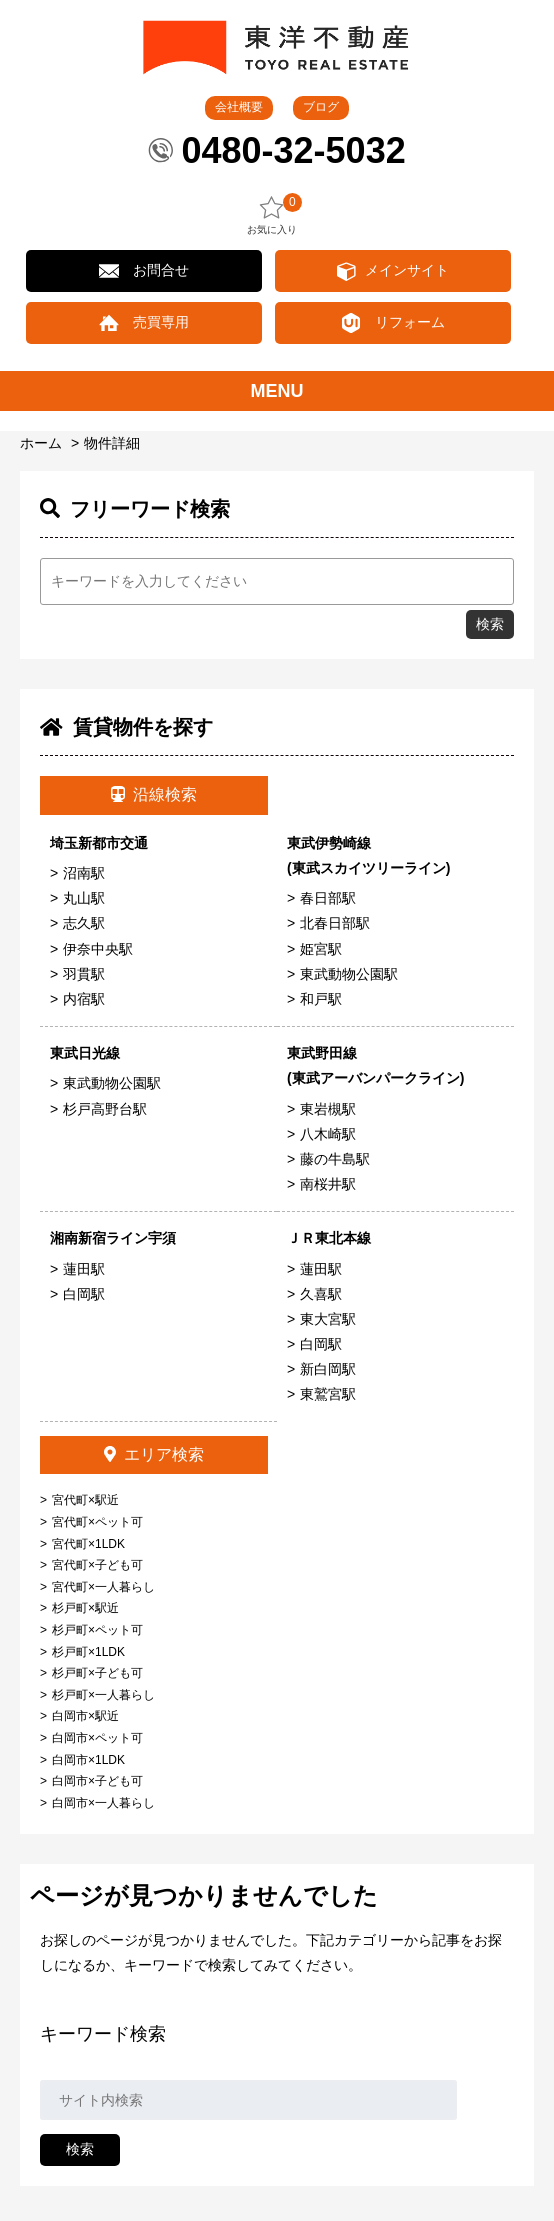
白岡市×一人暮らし (103, 1803)
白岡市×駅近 (85, 1716)
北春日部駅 (335, 923)
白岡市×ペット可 (97, 1738)
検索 (490, 624)
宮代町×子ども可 (97, 1565)
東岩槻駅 (328, 1109)
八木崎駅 (328, 1134)
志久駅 (84, 923)
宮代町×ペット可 (97, 1522)
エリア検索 (154, 1454)
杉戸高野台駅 (105, 1109)
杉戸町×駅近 (85, 1608)
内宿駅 (84, 999)
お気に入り (272, 214)
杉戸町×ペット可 (97, 1630)
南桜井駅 (328, 1184)
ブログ (321, 107)
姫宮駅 (321, 949)
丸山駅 (84, 898)
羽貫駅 (84, 974)
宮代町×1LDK (88, 1544)
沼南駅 (84, 873)
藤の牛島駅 (335, 1159)
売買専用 (161, 322)
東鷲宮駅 (328, 1394)
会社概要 (239, 107)
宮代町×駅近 (85, 1500)
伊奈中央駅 (98, 949)
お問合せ (161, 270)
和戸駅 (321, 999)
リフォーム (410, 322)
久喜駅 (321, 1294)
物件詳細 (112, 443)
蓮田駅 (84, 1269)
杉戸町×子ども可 (97, 1673)
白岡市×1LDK (88, 1760)
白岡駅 (84, 1294)
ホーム (41, 443)
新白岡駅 (328, 1369)
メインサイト (407, 270)
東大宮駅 (328, 1319)
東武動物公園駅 (349, 974)
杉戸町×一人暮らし (103, 1695)
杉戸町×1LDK (88, 1652)
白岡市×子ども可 (97, 1781)
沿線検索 (154, 794)
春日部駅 (328, 898)
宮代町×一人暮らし (103, 1587)
